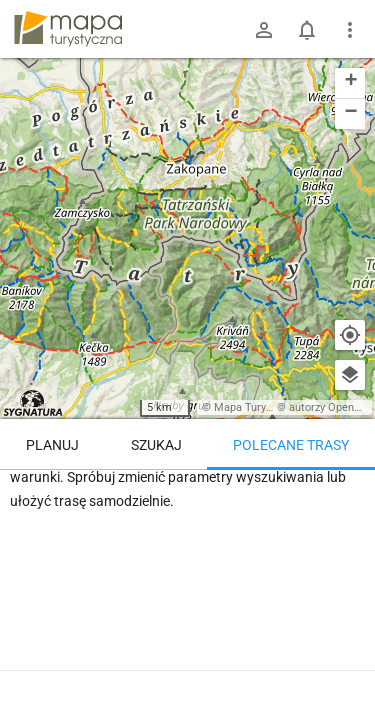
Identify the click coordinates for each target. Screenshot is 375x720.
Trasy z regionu (72, 499)
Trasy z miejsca (188, 499)
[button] (350, 83)
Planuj (52, 445)
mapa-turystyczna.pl (68, 29)
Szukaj (156, 445)
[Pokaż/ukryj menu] (350, 30)
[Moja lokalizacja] (350, 335)
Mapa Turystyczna (259, 407)
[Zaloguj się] (264, 30)
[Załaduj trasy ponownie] (339, 501)
